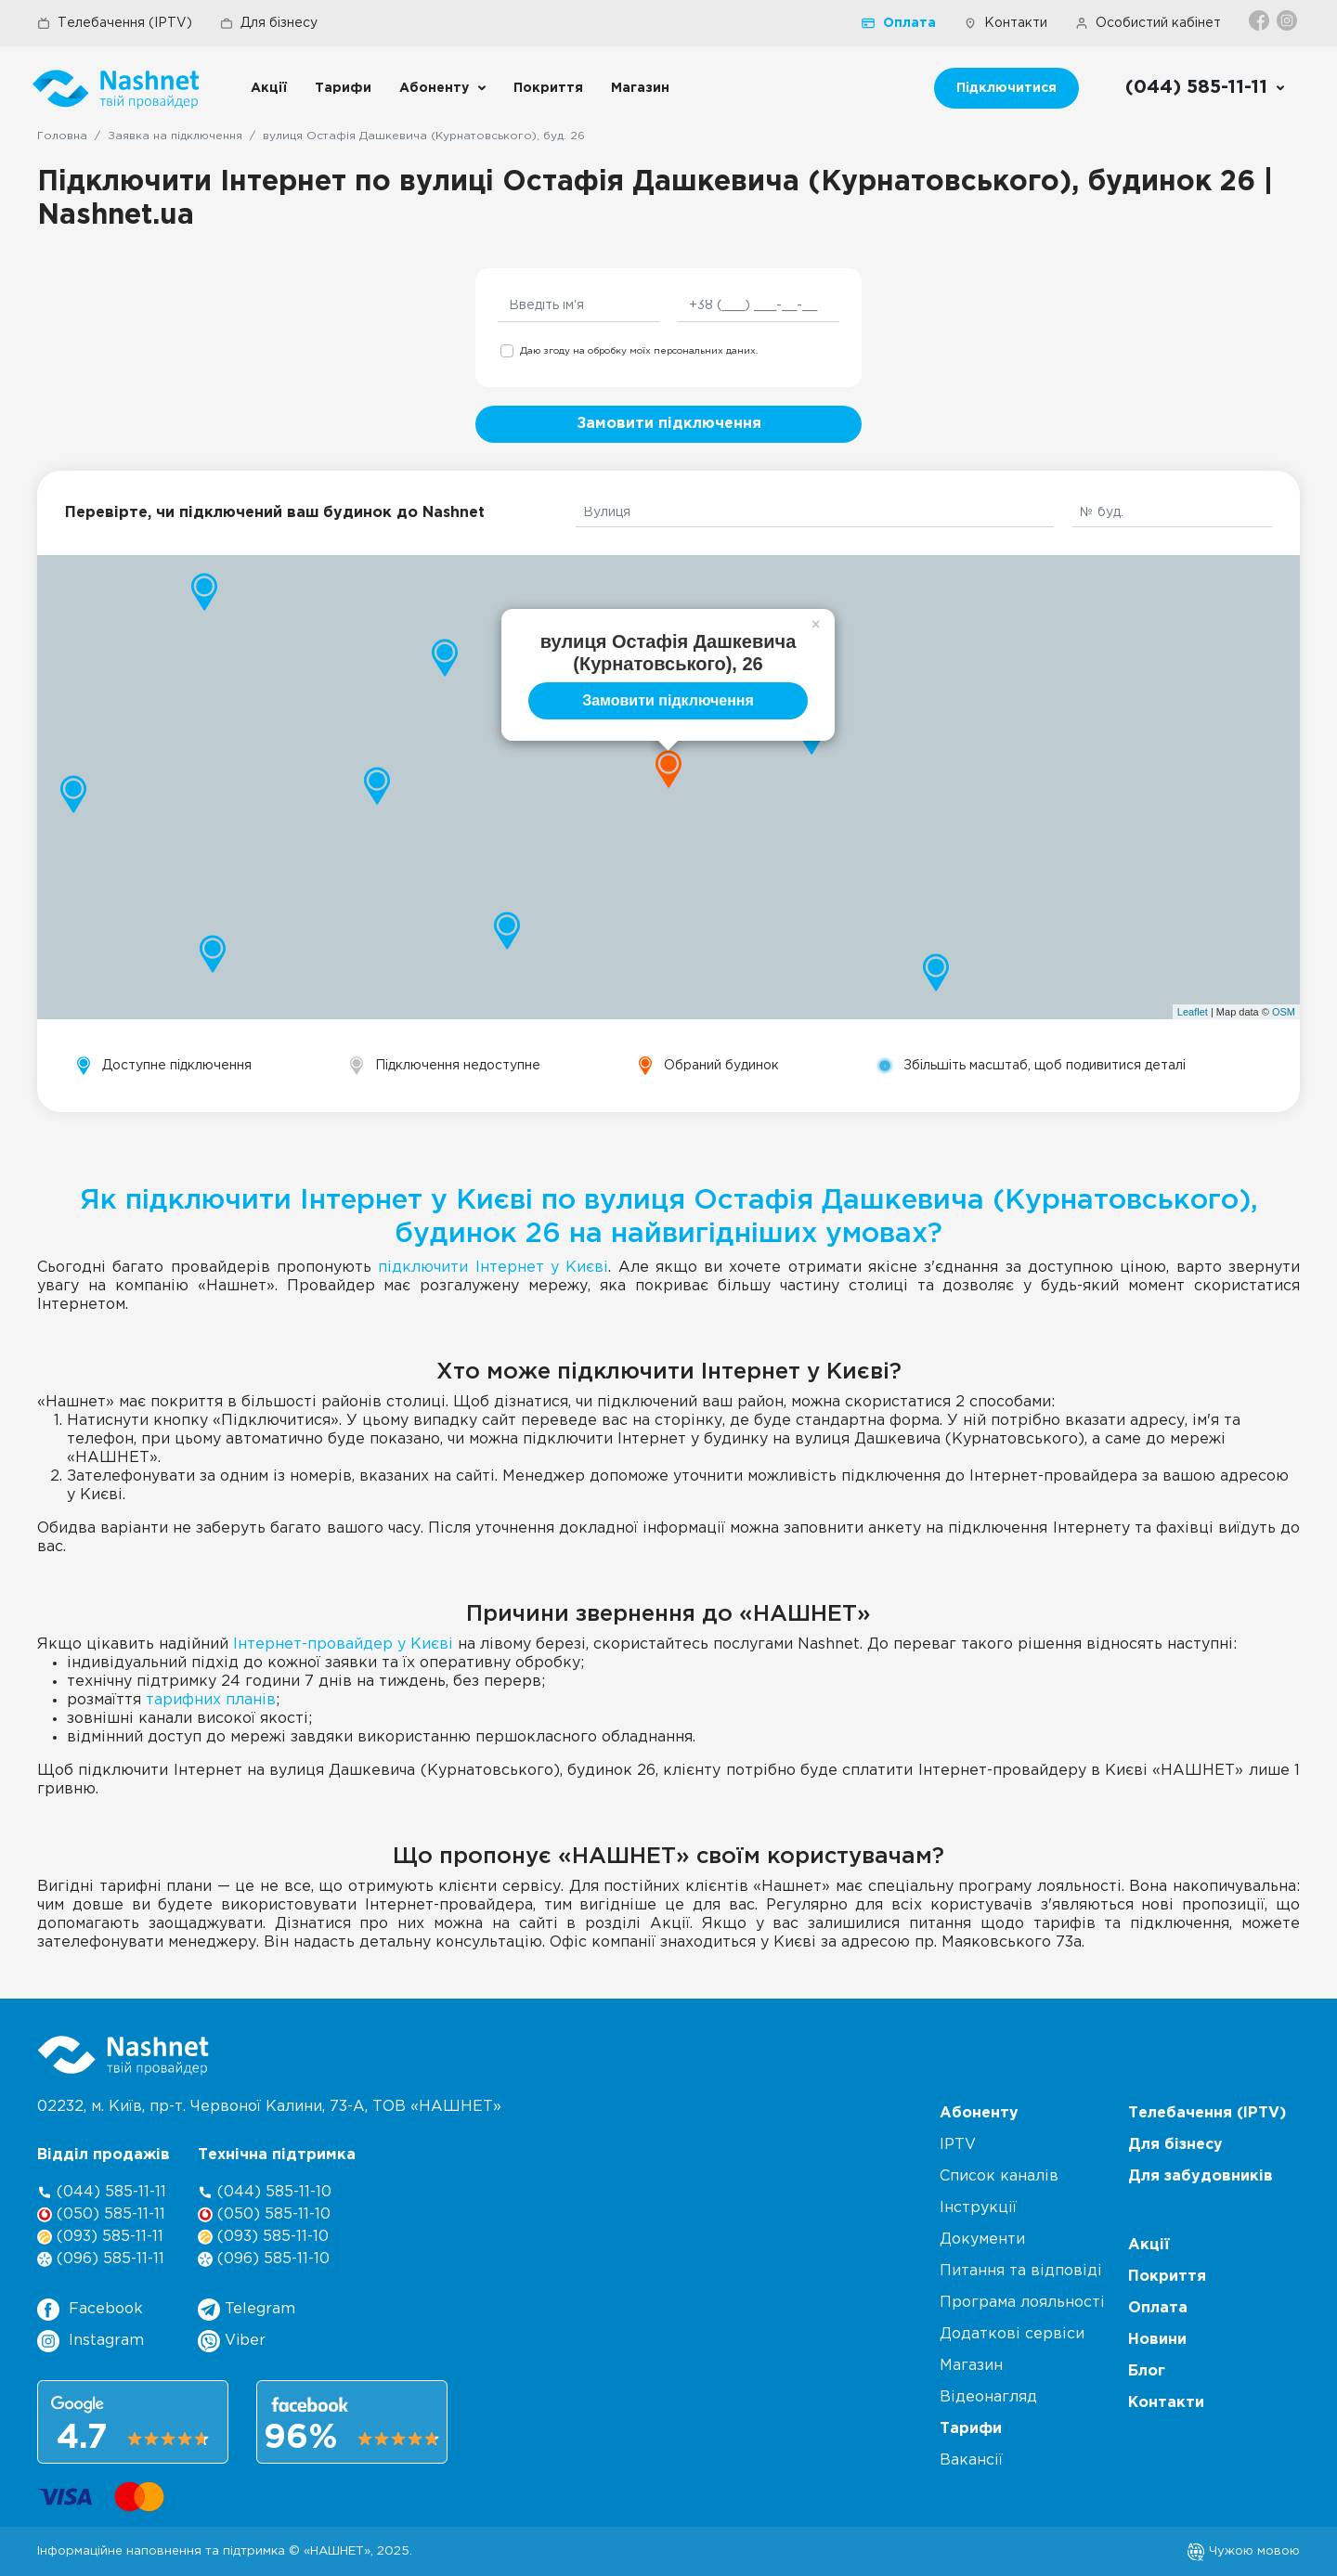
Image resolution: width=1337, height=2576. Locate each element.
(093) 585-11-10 (263, 2237)
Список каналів (999, 2176)
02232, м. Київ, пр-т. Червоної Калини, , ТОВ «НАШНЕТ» (269, 2107)
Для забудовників (1200, 2176)
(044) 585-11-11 (101, 2192)
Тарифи (343, 88)
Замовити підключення (669, 424)
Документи (982, 2239)
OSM (1283, 1011)
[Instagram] (1288, 20)
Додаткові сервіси (1012, 2334)
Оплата (899, 23)
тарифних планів (211, 1700)
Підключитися (1006, 88)
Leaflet (1192, 1011)
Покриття (548, 88)
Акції (269, 88)
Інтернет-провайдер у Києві (343, 1644)
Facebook (90, 2309)
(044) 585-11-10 (264, 2192)
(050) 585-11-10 (264, 2214)
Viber (232, 2341)
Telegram (246, 2309)
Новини (1157, 2340)
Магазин (640, 88)
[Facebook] (1260, 20)
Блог (1146, 2371)
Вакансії (971, 2460)
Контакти (1005, 23)
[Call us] (1206, 88)
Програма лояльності (1022, 2303)
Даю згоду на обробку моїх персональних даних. (639, 351)
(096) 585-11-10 (264, 2259)
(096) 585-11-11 (100, 2259)
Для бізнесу (269, 23)
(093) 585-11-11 (100, 2237)
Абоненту (434, 88)
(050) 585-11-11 (101, 2214)
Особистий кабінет (1148, 23)
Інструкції (978, 2208)
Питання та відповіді (1021, 2271)
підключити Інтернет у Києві (493, 1268)
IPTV (958, 2145)
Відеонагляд (988, 2397)
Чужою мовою (1243, 2551)
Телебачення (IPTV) (114, 23)
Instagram (90, 2341)
